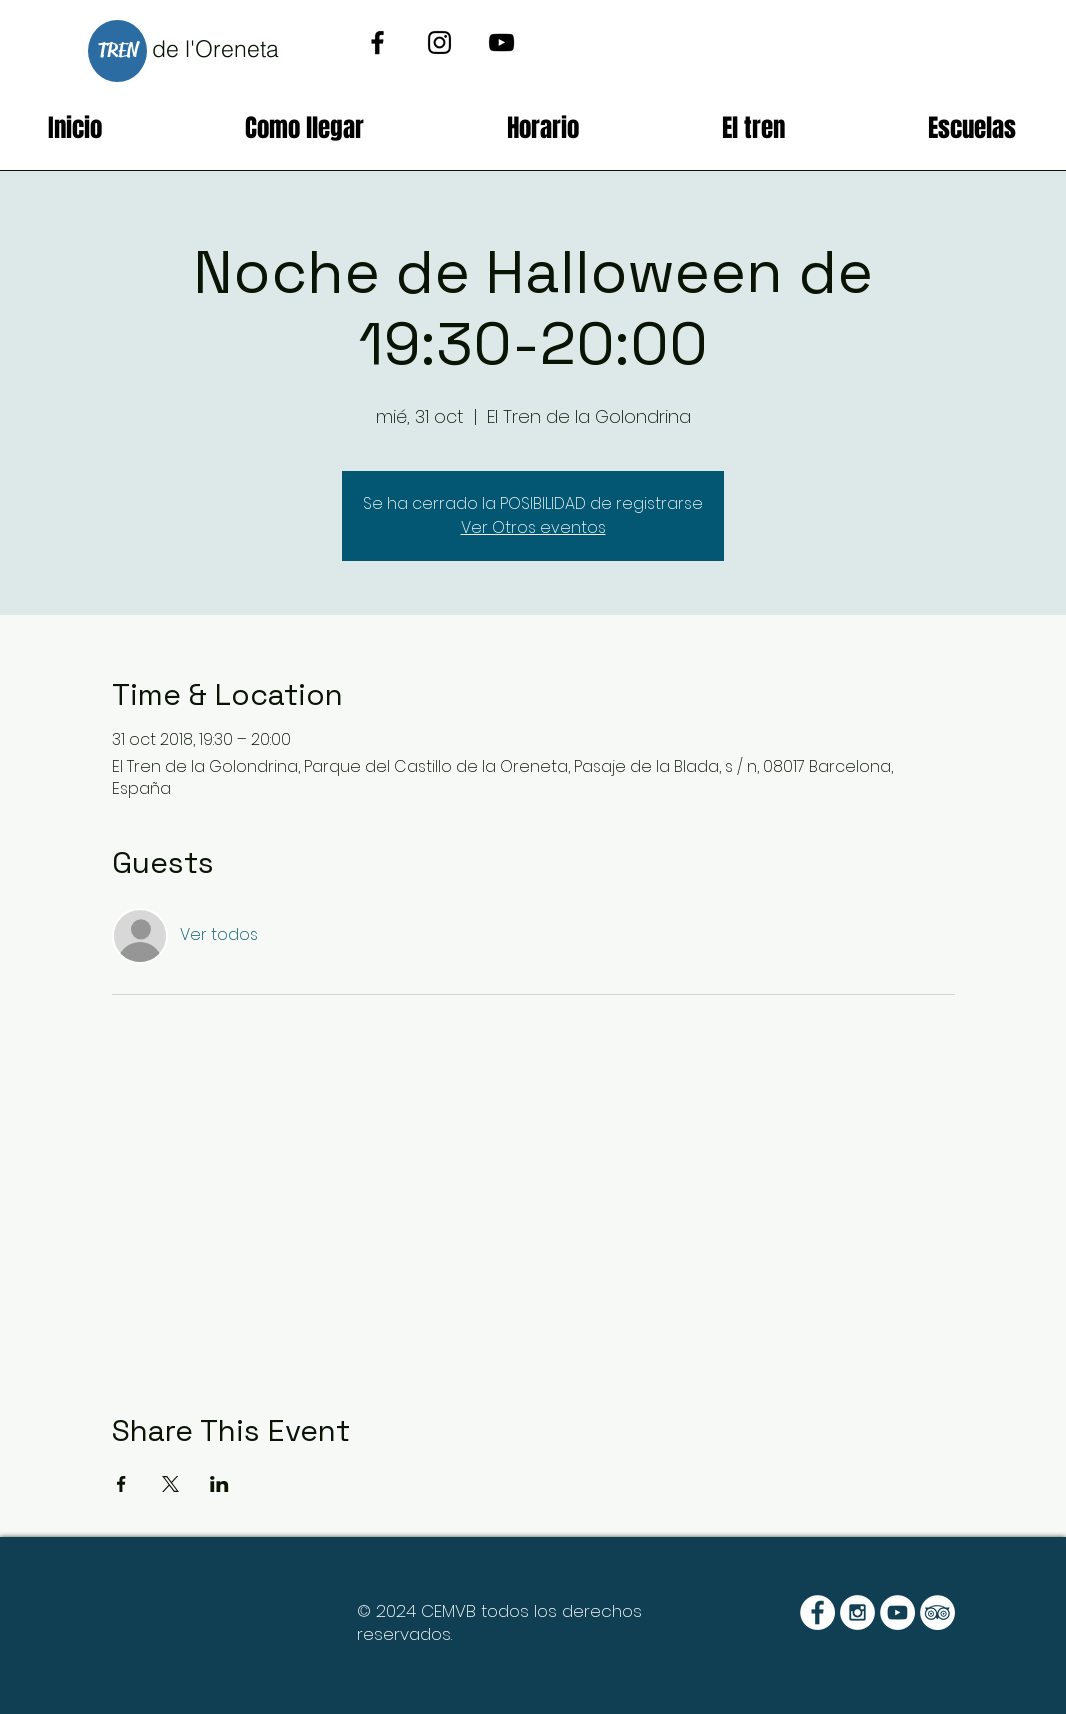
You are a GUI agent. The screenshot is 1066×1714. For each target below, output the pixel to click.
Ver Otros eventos (533, 527)
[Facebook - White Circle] (817, 1612)
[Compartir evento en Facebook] (121, 1484)
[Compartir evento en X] (170, 1484)
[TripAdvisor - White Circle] (937, 1612)
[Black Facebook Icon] (377, 42)
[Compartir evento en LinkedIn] (219, 1484)
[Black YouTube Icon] (501, 42)
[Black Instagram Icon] (439, 42)
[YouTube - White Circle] (897, 1612)
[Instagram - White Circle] (857, 1612)
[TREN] (117, 51)
